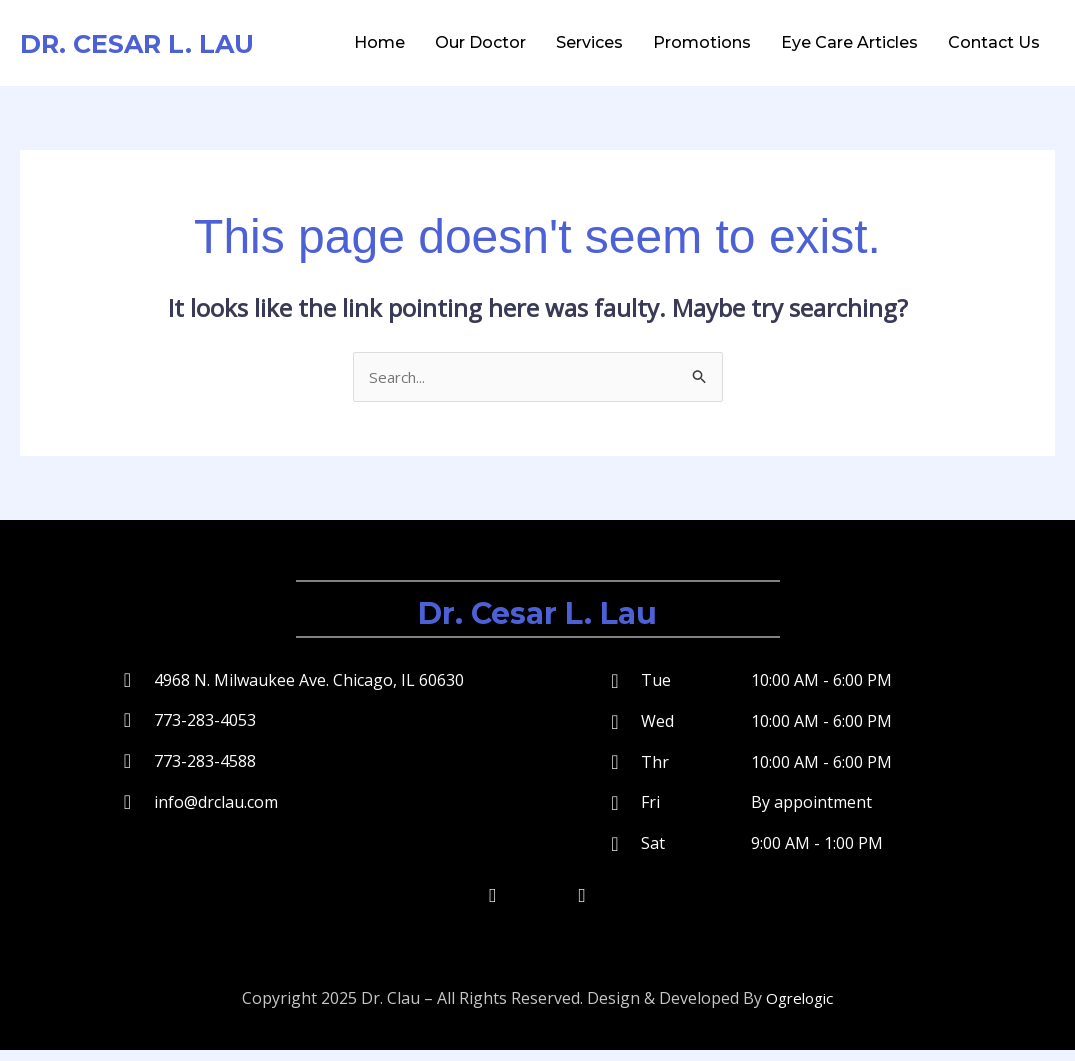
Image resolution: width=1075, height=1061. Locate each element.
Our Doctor (480, 42)
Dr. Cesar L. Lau (156, 42)
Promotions (702, 42)
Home (379, 42)
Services (589, 42)
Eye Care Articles (849, 42)
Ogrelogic (799, 1010)
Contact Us (994, 42)
